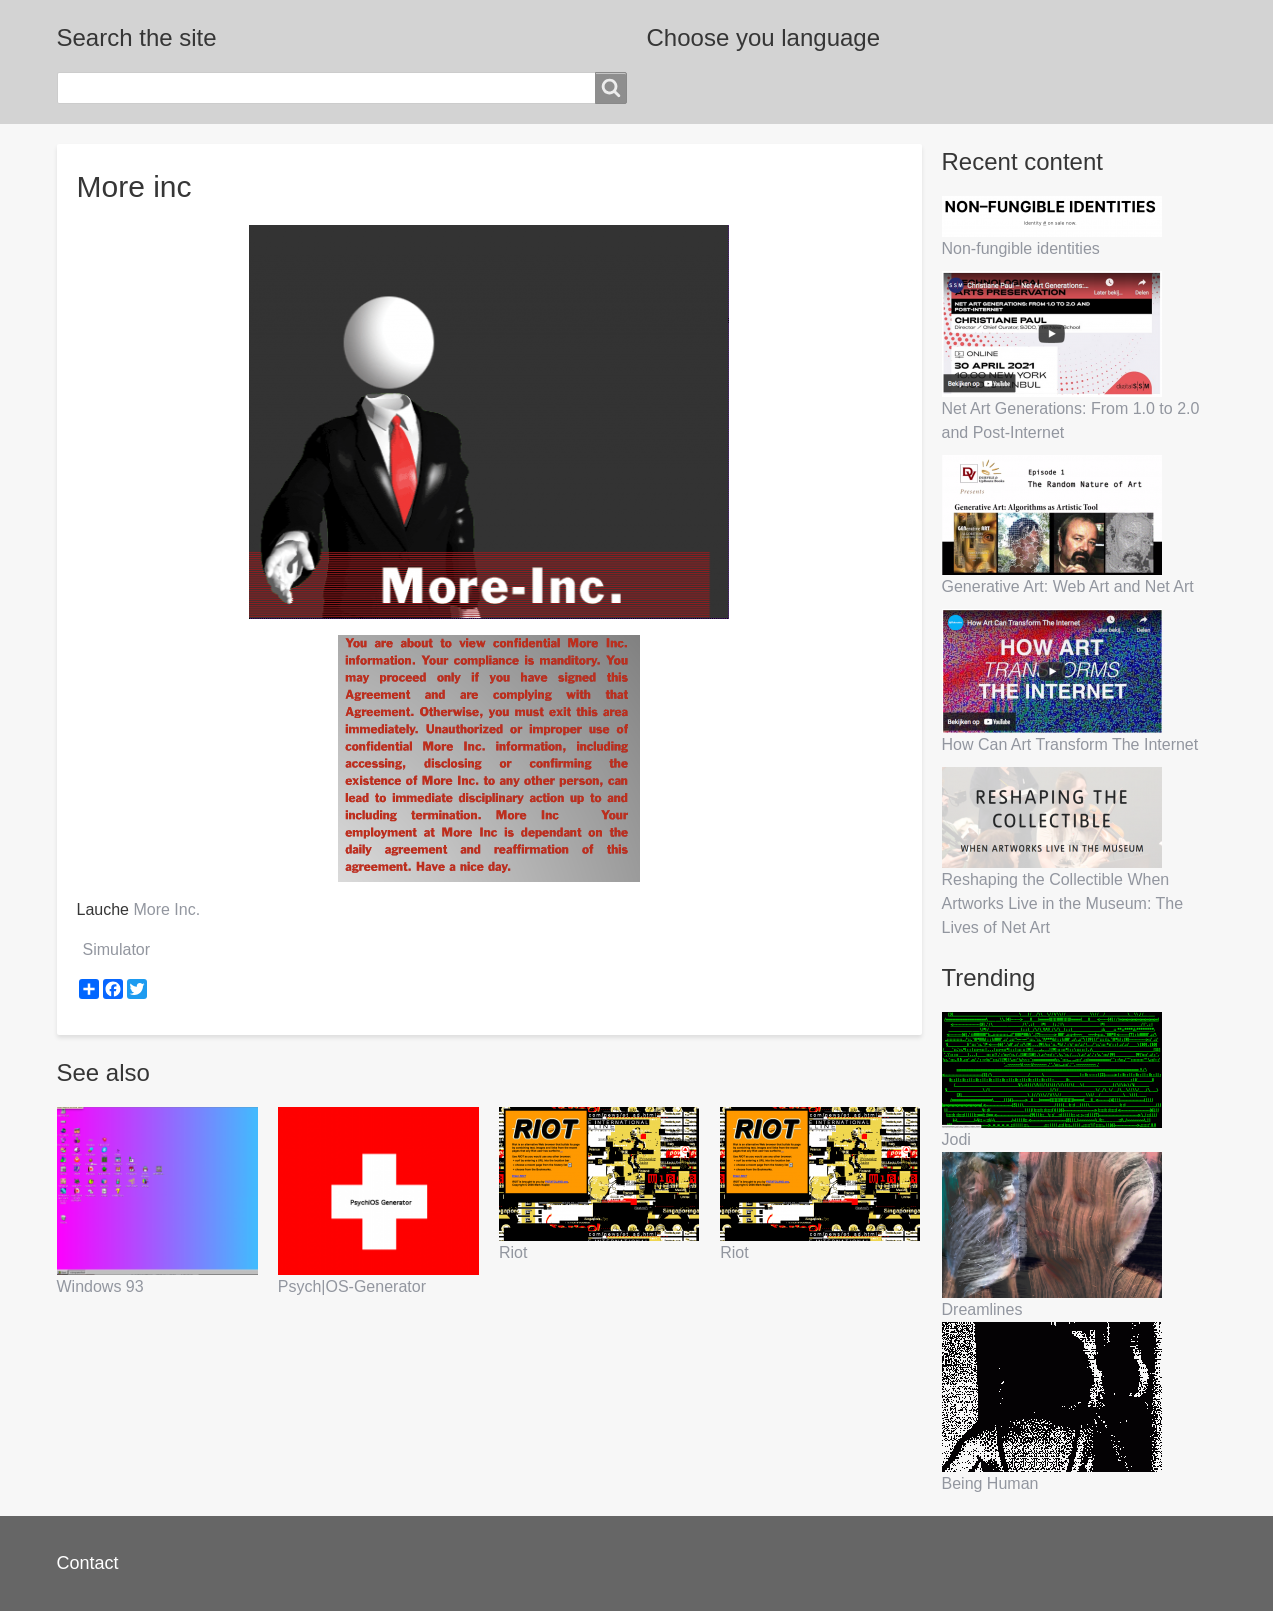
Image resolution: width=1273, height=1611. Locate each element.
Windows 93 (100, 1286)
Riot (513, 1252)
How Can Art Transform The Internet (1070, 744)
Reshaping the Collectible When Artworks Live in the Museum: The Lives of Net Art (1063, 903)
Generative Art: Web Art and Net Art (1068, 586)
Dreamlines (982, 1309)
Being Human (990, 1483)
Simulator (117, 949)
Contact (88, 1563)
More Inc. (166, 909)
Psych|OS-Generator (352, 1286)
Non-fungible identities (1021, 248)
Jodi (956, 1139)
